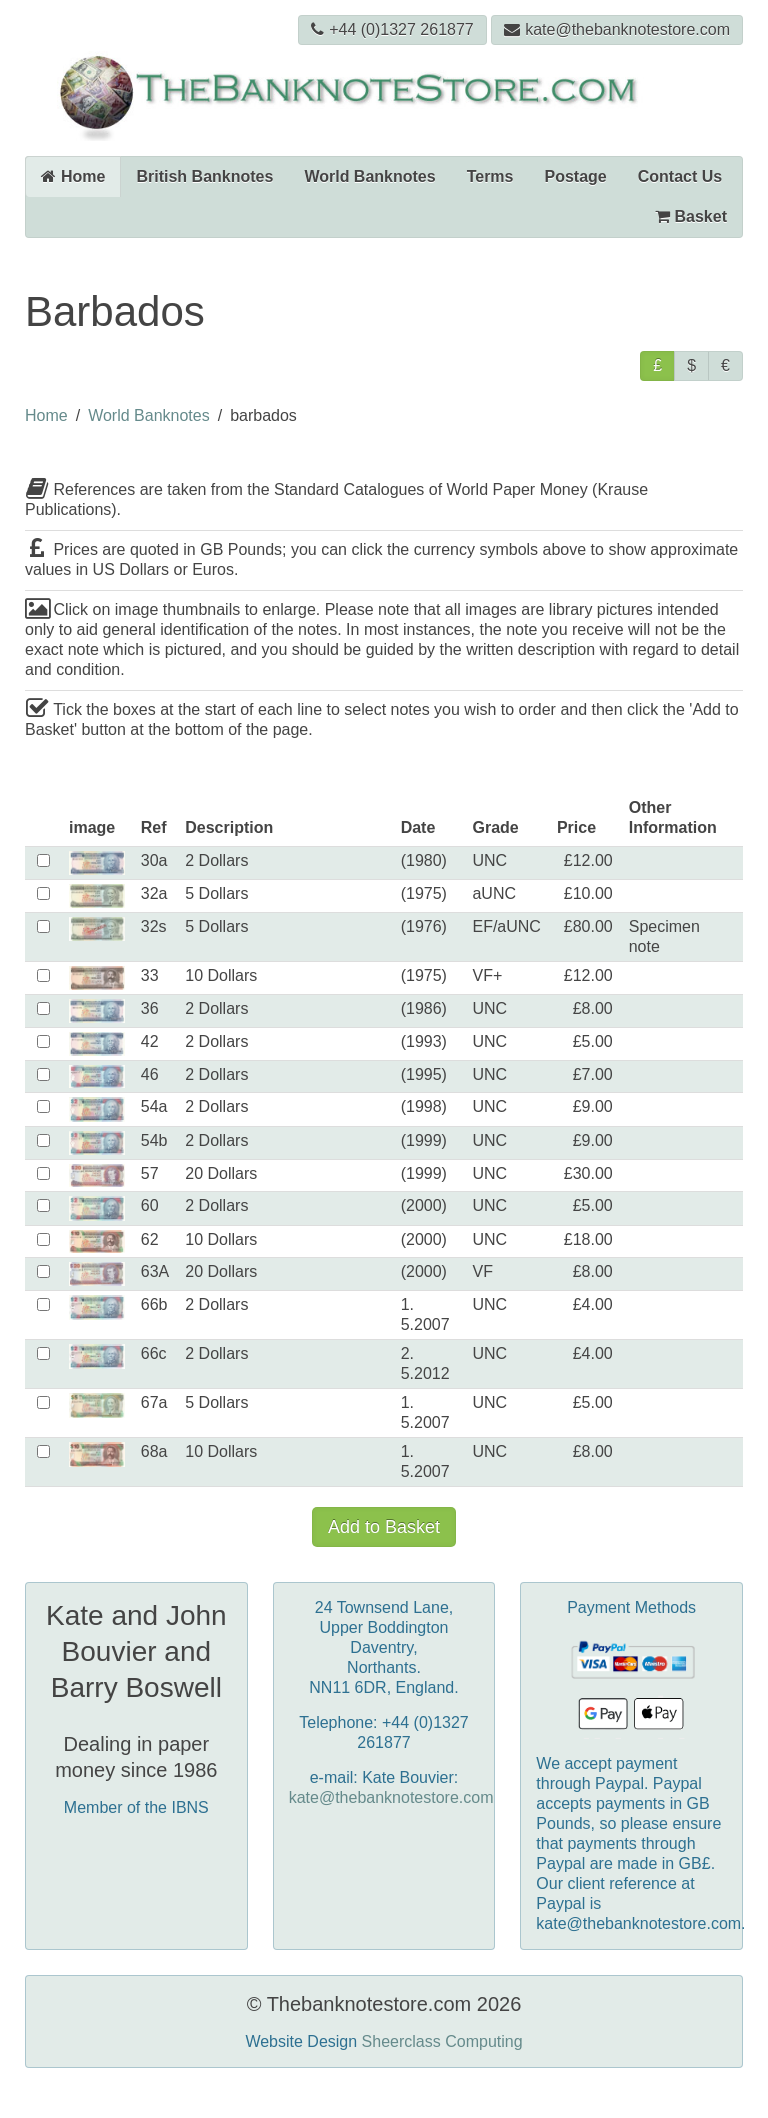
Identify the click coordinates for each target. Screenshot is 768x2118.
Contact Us (680, 176)
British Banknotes (204, 176)
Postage (576, 176)
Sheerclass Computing (442, 2041)
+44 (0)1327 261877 (392, 29)
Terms (490, 176)
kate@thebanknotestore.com (617, 29)
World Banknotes (369, 176)
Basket (691, 216)
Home (73, 176)
